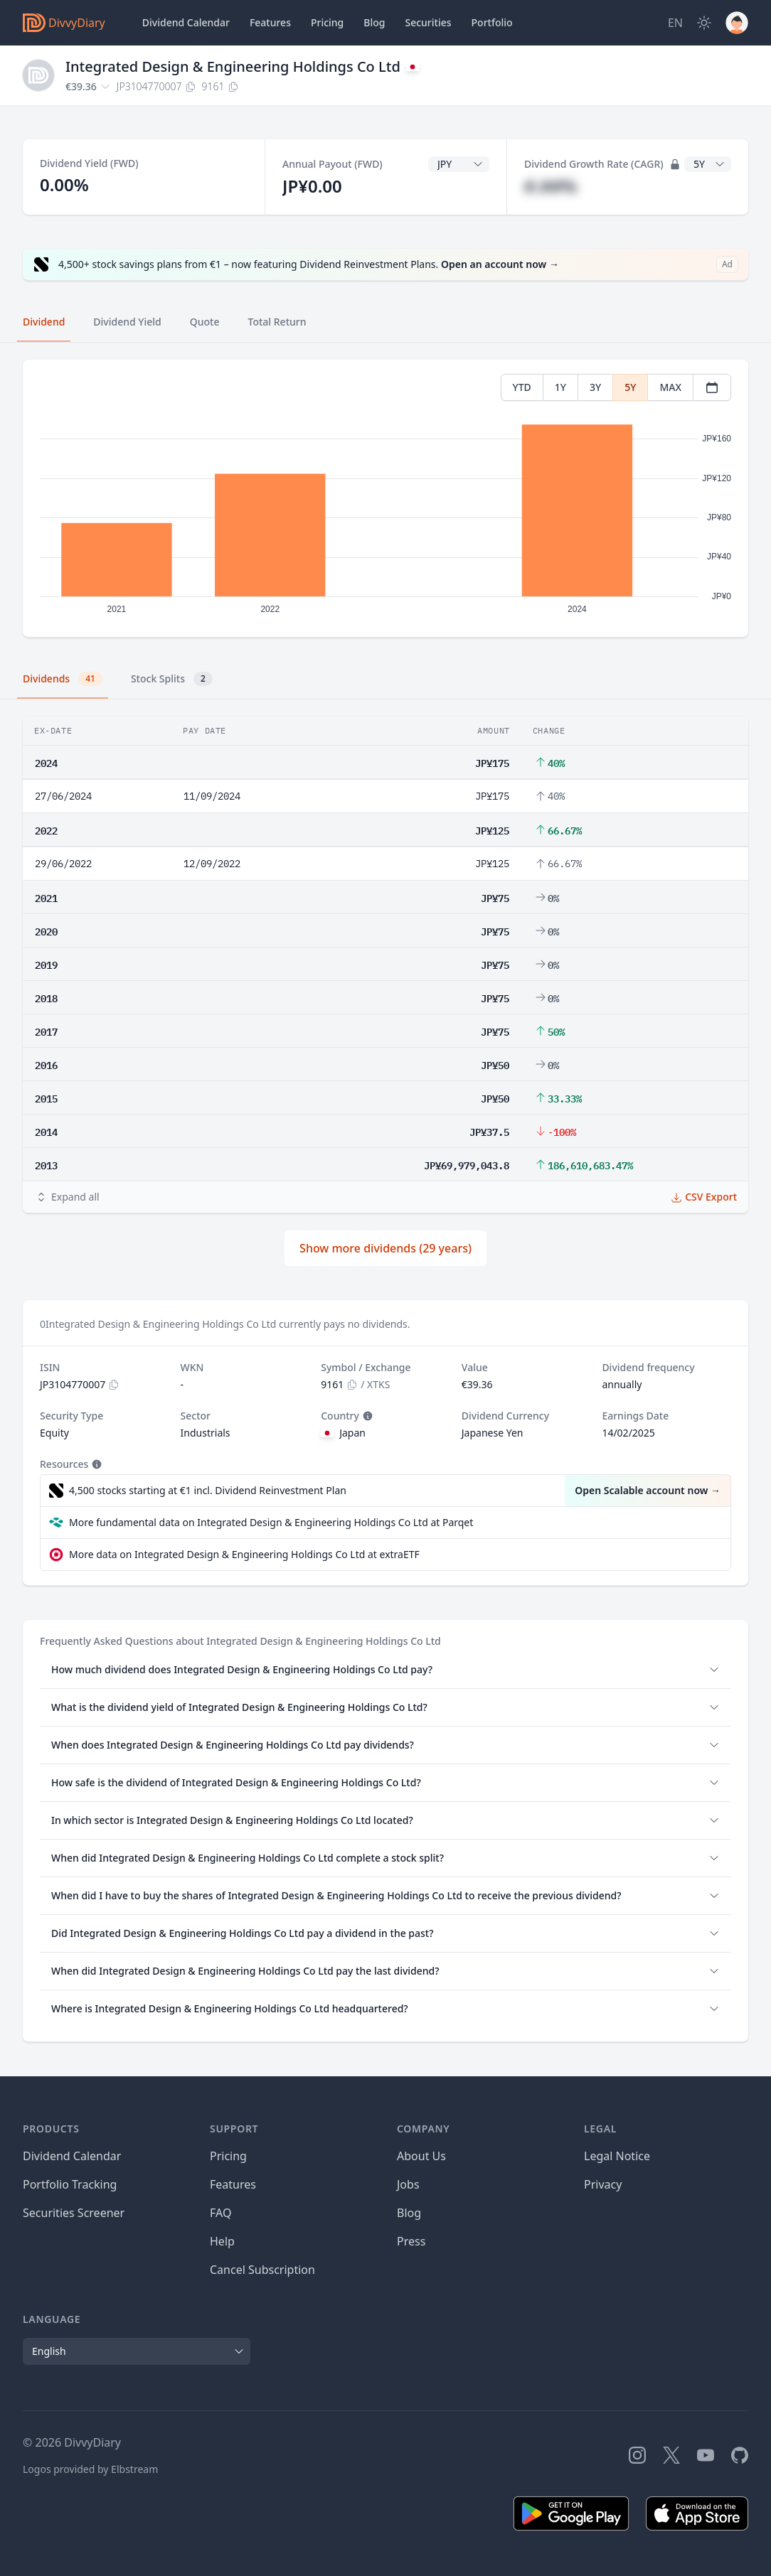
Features (270, 22)
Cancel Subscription (262, 2269)
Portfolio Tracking (70, 2184)
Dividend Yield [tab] (127, 321)
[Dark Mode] (704, 23)
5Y (630, 387)
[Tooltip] (366, 1416)
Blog (409, 2213)
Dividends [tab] (62, 679)
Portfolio (492, 22)
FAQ (220, 2213)
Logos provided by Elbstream (90, 2469)
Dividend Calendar (186, 22)
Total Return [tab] (277, 321)
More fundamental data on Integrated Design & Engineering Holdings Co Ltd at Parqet (271, 1522)
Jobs (408, 2184)
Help (222, 2241)
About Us (421, 2156)
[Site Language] (675, 22)
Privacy (603, 2184)
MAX (670, 387)
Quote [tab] (205, 321)
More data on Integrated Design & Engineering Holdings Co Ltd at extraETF (244, 1554)
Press (411, 2241)
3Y (595, 387)
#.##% (550, 186)
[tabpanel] (385, 499)
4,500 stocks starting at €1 (207, 1490)
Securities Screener (73, 2213)
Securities (428, 22)
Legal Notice (617, 2156)
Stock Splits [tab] (172, 679)
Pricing (327, 22)
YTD (522, 387)
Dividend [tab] (44, 321)
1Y (560, 387)
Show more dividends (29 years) (385, 1248)
